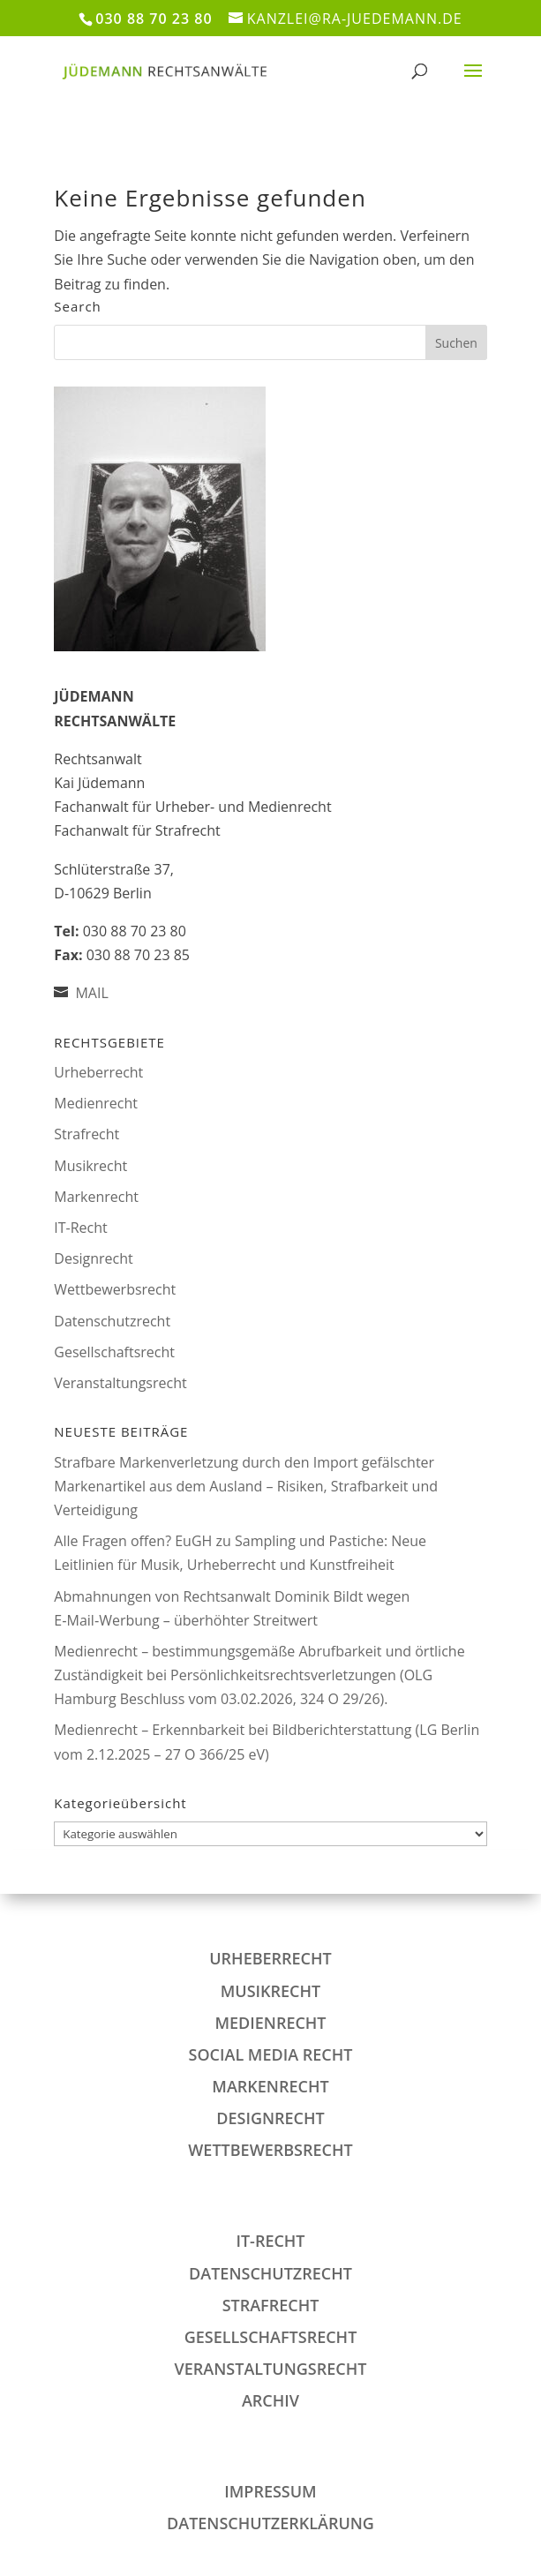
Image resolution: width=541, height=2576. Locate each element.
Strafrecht (86, 1134)
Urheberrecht (98, 1072)
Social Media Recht (271, 2054)
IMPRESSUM (270, 2491)
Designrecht (93, 1258)
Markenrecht (96, 1196)
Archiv (270, 2400)
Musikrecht (90, 1165)
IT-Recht (80, 1227)
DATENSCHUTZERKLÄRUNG (270, 2523)
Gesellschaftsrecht (114, 1352)
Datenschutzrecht (112, 1321)
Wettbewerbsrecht (115, 1289)
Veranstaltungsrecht (120, 1383)
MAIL (91, 993)
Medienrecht (96, 1103)
